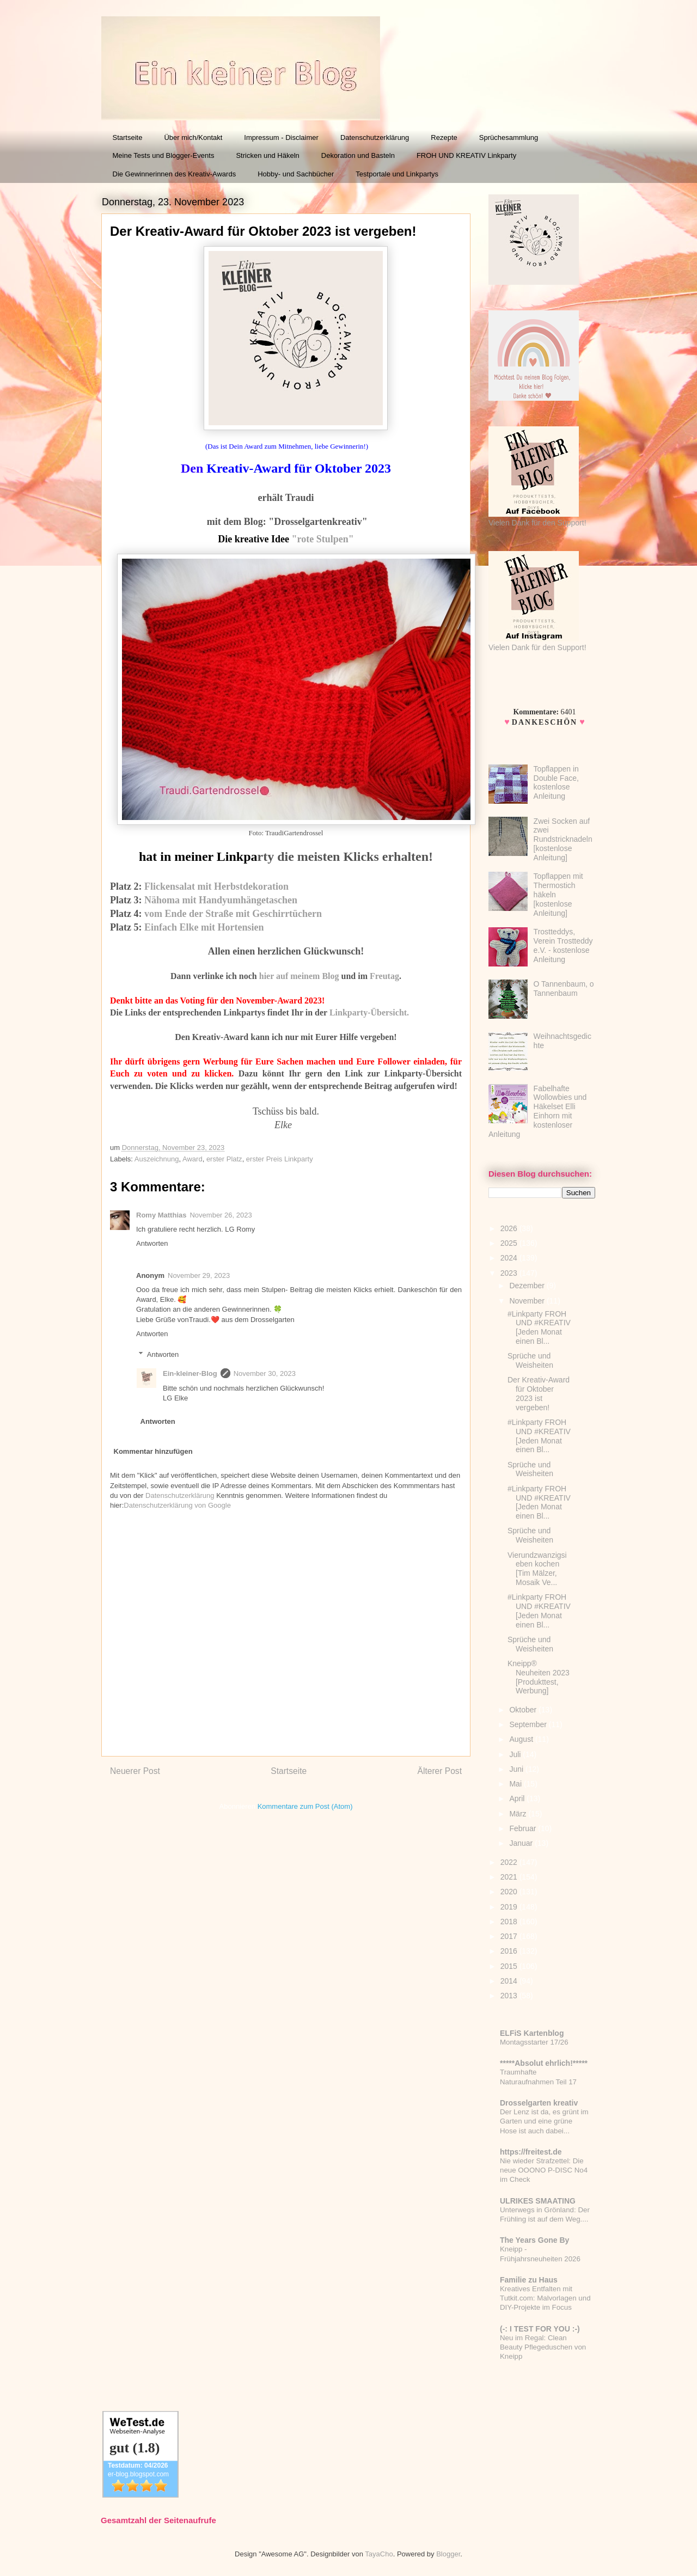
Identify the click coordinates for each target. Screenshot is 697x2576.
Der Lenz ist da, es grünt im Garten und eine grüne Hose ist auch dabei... (544, 2121)
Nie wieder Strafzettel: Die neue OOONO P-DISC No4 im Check (544, 2170)
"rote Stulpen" (322, 539)
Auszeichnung (156, 1159)
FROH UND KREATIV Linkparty (466, 155)
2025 (509, 1243)
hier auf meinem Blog (299, 976)
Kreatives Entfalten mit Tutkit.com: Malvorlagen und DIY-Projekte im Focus (545, 2298)
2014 (509, 1981)
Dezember (527, 1285)
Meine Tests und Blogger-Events (164, 155)
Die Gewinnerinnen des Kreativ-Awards (174, 174)
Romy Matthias (161, 1215)
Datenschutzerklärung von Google (177, 1505)
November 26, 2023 (220, 1215)
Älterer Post (440, 1771)
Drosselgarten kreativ (539, 2102)
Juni (517, 1769)
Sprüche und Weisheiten (530, 1360)
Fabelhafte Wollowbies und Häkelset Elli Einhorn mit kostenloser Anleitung (537, 1111)
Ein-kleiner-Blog (190, 1373)
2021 (509, 1877)
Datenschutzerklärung (374, 137)
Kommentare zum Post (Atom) (305, 1806)
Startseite (128, 137)
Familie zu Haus (529, 2279)
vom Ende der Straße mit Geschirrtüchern (233, 913)
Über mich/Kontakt (193, 137)
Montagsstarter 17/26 (534, 2042)
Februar (523, 1828)
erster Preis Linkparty (279, 1159)
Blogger (448, 2554)
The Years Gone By (534, 2240)
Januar (522, 1843)
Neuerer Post (135, 1771)
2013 (509, 1995)
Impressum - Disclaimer (281, 137)
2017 (509, 1936)
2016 (509, 1951)
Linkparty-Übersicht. (369, 1012)
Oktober (524, 1709)
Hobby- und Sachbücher (296, 174)
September (528, 1724)
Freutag (384, 976)
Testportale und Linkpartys (397, 174)
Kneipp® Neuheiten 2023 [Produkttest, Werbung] (539, 1677)
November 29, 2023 (199, 1275)
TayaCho (379, 2554)
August (522, 1739)
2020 (509, 1891)
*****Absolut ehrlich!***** (544, 2063)
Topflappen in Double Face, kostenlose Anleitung (556, 782)
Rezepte (444, 137)
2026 (509, 1228)
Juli (516, 1754)
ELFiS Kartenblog (532, 2033)
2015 (509, 1966)
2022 (509, 1862)
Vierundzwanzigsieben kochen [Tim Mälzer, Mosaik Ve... (537, 1569)
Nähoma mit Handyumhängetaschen (220, 900)
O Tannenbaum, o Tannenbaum (564, 989)
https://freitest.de (531, 2151)
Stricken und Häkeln (267, 155)
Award (192, 1159)
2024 (509, 1257)
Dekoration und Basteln (358, 155)
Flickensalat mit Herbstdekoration (216, 886)
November (527, 1300)
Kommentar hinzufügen (153, 1451)
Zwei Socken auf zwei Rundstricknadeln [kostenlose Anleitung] (563, 839)
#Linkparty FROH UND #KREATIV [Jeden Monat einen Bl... (539, 1327)
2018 (509, 1921)
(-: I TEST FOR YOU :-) (540, 2328)
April (518, 1798)
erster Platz (224, 1159)
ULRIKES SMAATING (538, 2200)
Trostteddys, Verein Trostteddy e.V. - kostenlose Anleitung (563, 945)
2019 (509, 1906)
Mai (516, 1783)
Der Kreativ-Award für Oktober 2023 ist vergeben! (539, 1393)
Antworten (152, 1243)
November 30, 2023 (265, 1373)
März (518, 1813)
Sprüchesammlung (508, 137)
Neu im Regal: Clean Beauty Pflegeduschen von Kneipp (543, 2347)
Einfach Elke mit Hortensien (204, 927)
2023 (509, 1273)
